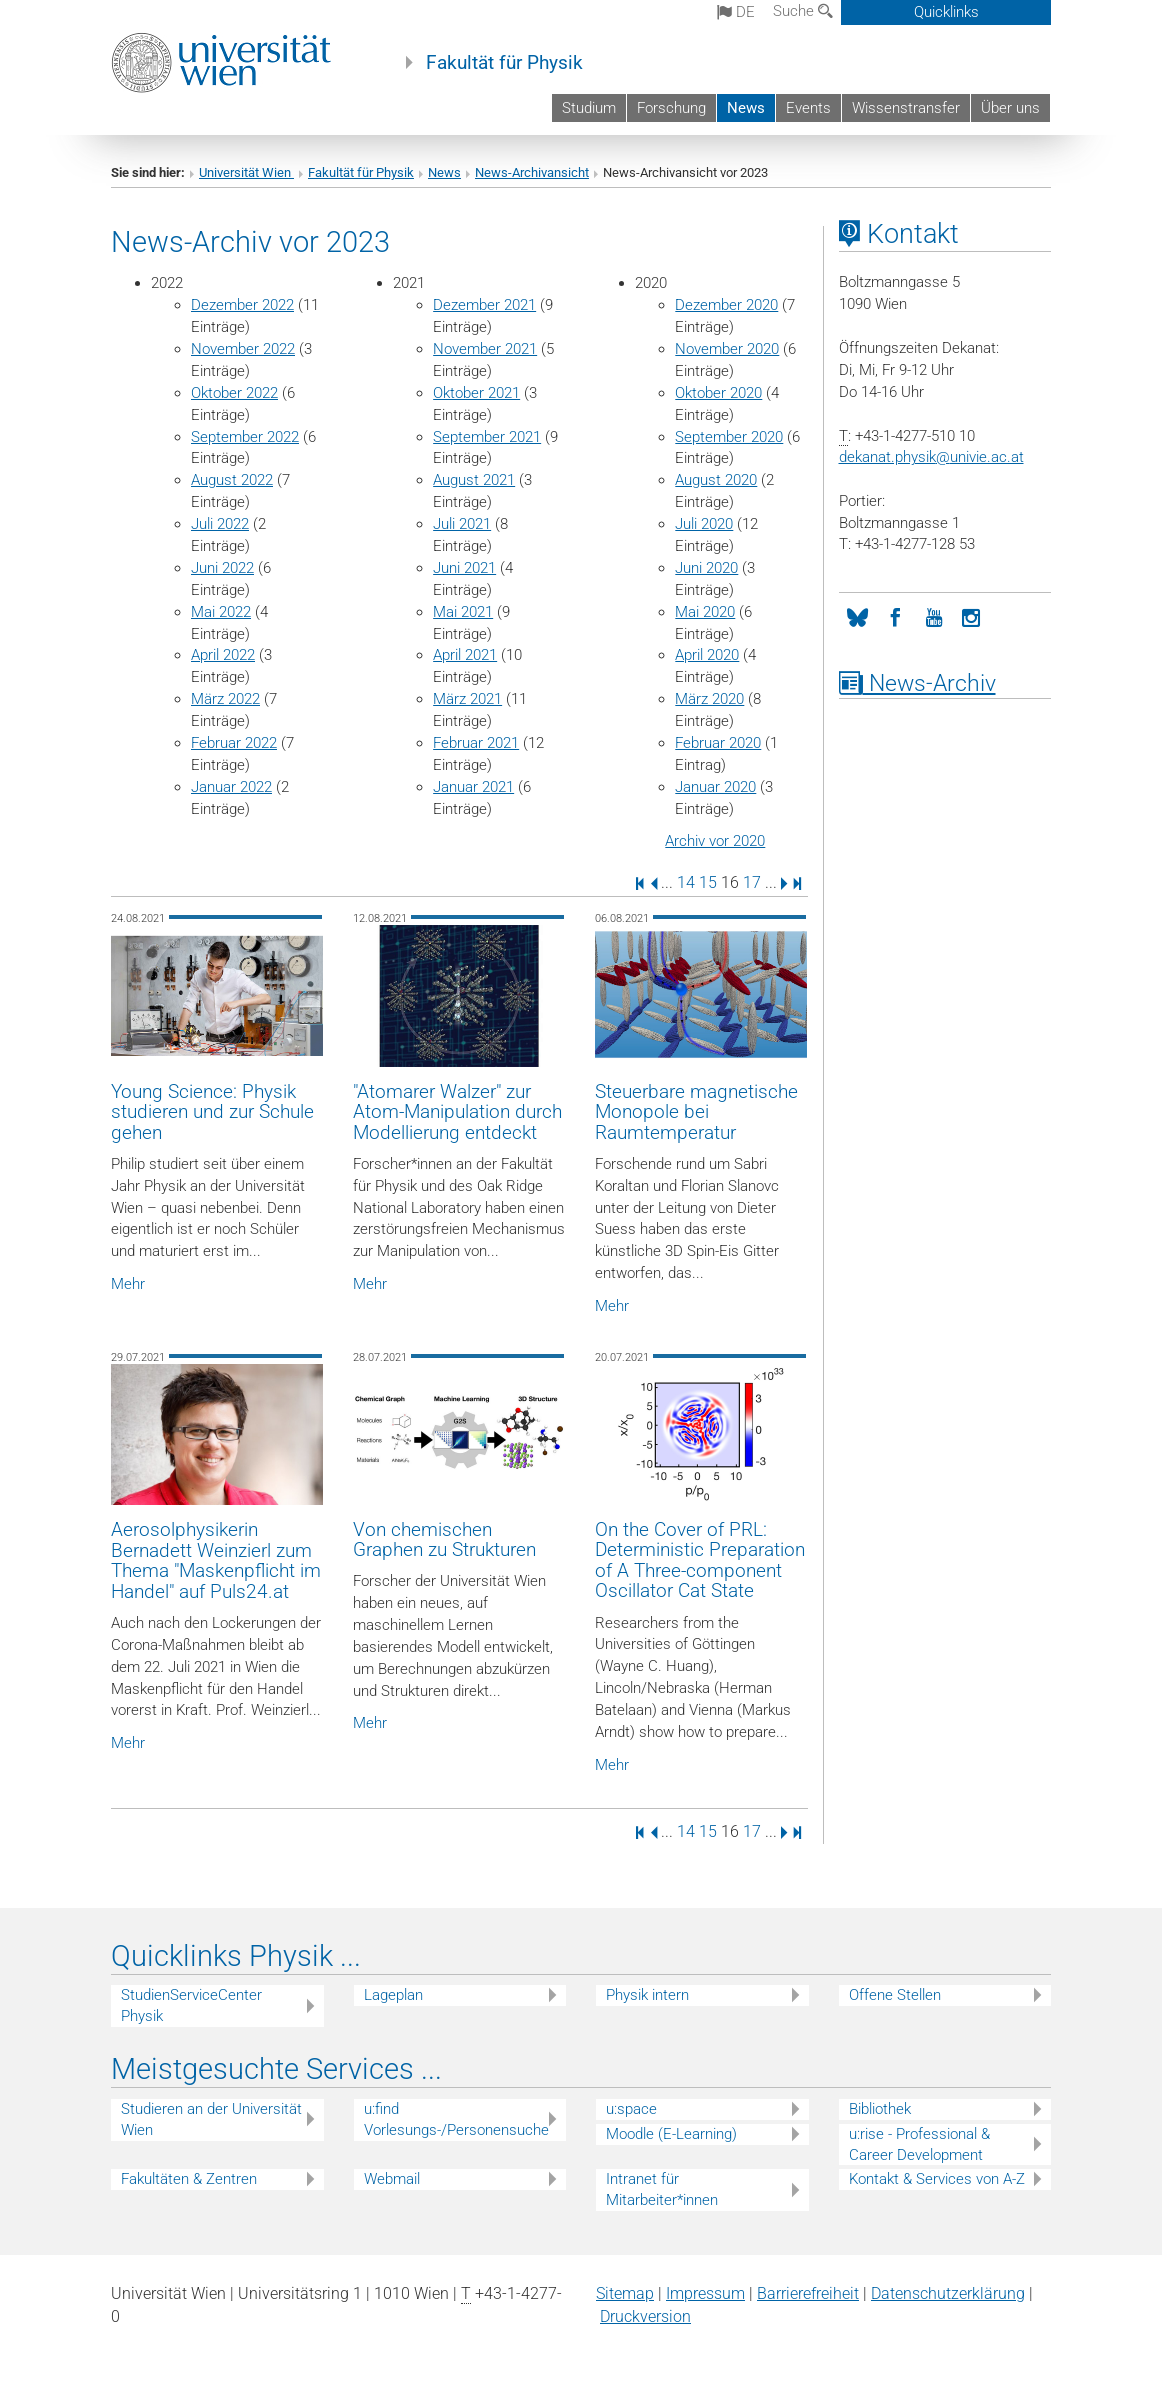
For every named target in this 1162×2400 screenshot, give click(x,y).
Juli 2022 (220, 524)
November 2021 (485, 349)
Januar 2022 (231, 787)
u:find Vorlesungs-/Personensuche (456, 2119)
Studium (589, 108)
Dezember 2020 (726, 305)
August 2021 (474, 480)
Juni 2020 (706, 568)
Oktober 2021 (476, 393)
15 (708, 882)
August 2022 (232, 480)
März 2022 (225, 699)
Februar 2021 (476, 743)
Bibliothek (880, 2109)
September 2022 (245, 437)
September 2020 (729, 437)
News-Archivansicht (532, 172)
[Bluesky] (858, 616)
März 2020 (709, 699)
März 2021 (467, 699)
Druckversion (645, 2316)
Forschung (671, 108)
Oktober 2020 (718, 393)
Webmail (392, 2179)
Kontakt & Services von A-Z (937, 2179)
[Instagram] (972, 616)
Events (808, 108)
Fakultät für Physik (504, 63)
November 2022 (243, 349)
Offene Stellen (895, 1995)
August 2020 (716, 480)
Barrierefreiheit (808, 2293)
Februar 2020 (718, 743)
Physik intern (647, 1995)
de (736, 12)
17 (752, 882)
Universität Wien (246, 172)
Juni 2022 (222, 568)
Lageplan (393, 1995)
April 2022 (223, 655)
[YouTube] (934, 616)
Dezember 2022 (242, 305)
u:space (631, 2109)
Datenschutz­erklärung (948, 2293)
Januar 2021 (473, 787)
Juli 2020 (704, 524)
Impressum (705, 2293)
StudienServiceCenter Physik (191, 2005)
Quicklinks (946, 12)
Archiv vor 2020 (715, 841)
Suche (803, 11)
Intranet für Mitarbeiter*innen (662, 2189)
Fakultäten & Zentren (189, 2179)
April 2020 (707, 655)
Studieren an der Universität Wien (211, 2119)
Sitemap (625, 2293)
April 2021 (465, 655)
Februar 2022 (234, 743)
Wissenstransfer (906, 108)
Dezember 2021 (484, 305)
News (746, 108)
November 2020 (727, 349)
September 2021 (487, 437)
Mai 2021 (463, 612)
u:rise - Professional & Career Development (919, 2144)
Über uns (1010, 108)
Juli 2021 (462, 524)
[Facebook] (896, 616)
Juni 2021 (464, 568)
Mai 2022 (221, 612)
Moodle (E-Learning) (671, 2134)
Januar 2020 (715, 787)
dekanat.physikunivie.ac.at (931, 457)
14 (686, 882)
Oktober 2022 (234, 393)
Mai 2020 (705, 612)
